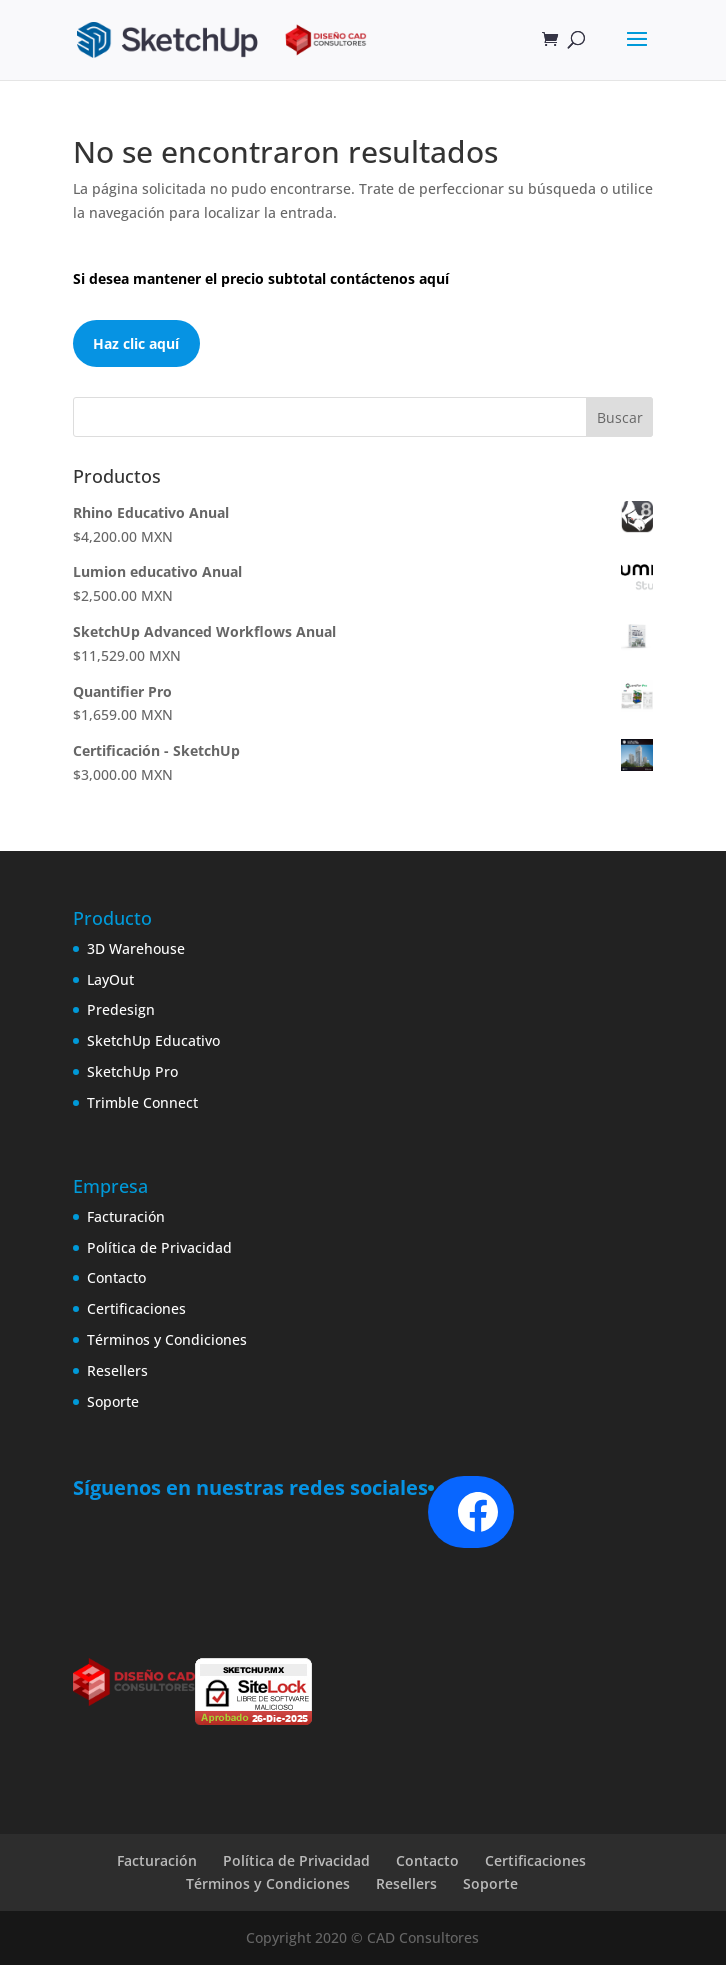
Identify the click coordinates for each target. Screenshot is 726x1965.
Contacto (116, 1277)
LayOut (110, 979)
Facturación (126, 1216)
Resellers (117, 1370)
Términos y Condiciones (167, 1339)
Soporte (113, 1401)
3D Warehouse (136, 948)
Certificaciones (136, 1308)
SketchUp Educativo (153, 1040)
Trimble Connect (142, 1102)
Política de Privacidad (159, 1247)
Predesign (121, 1009)
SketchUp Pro (132, 1071)
